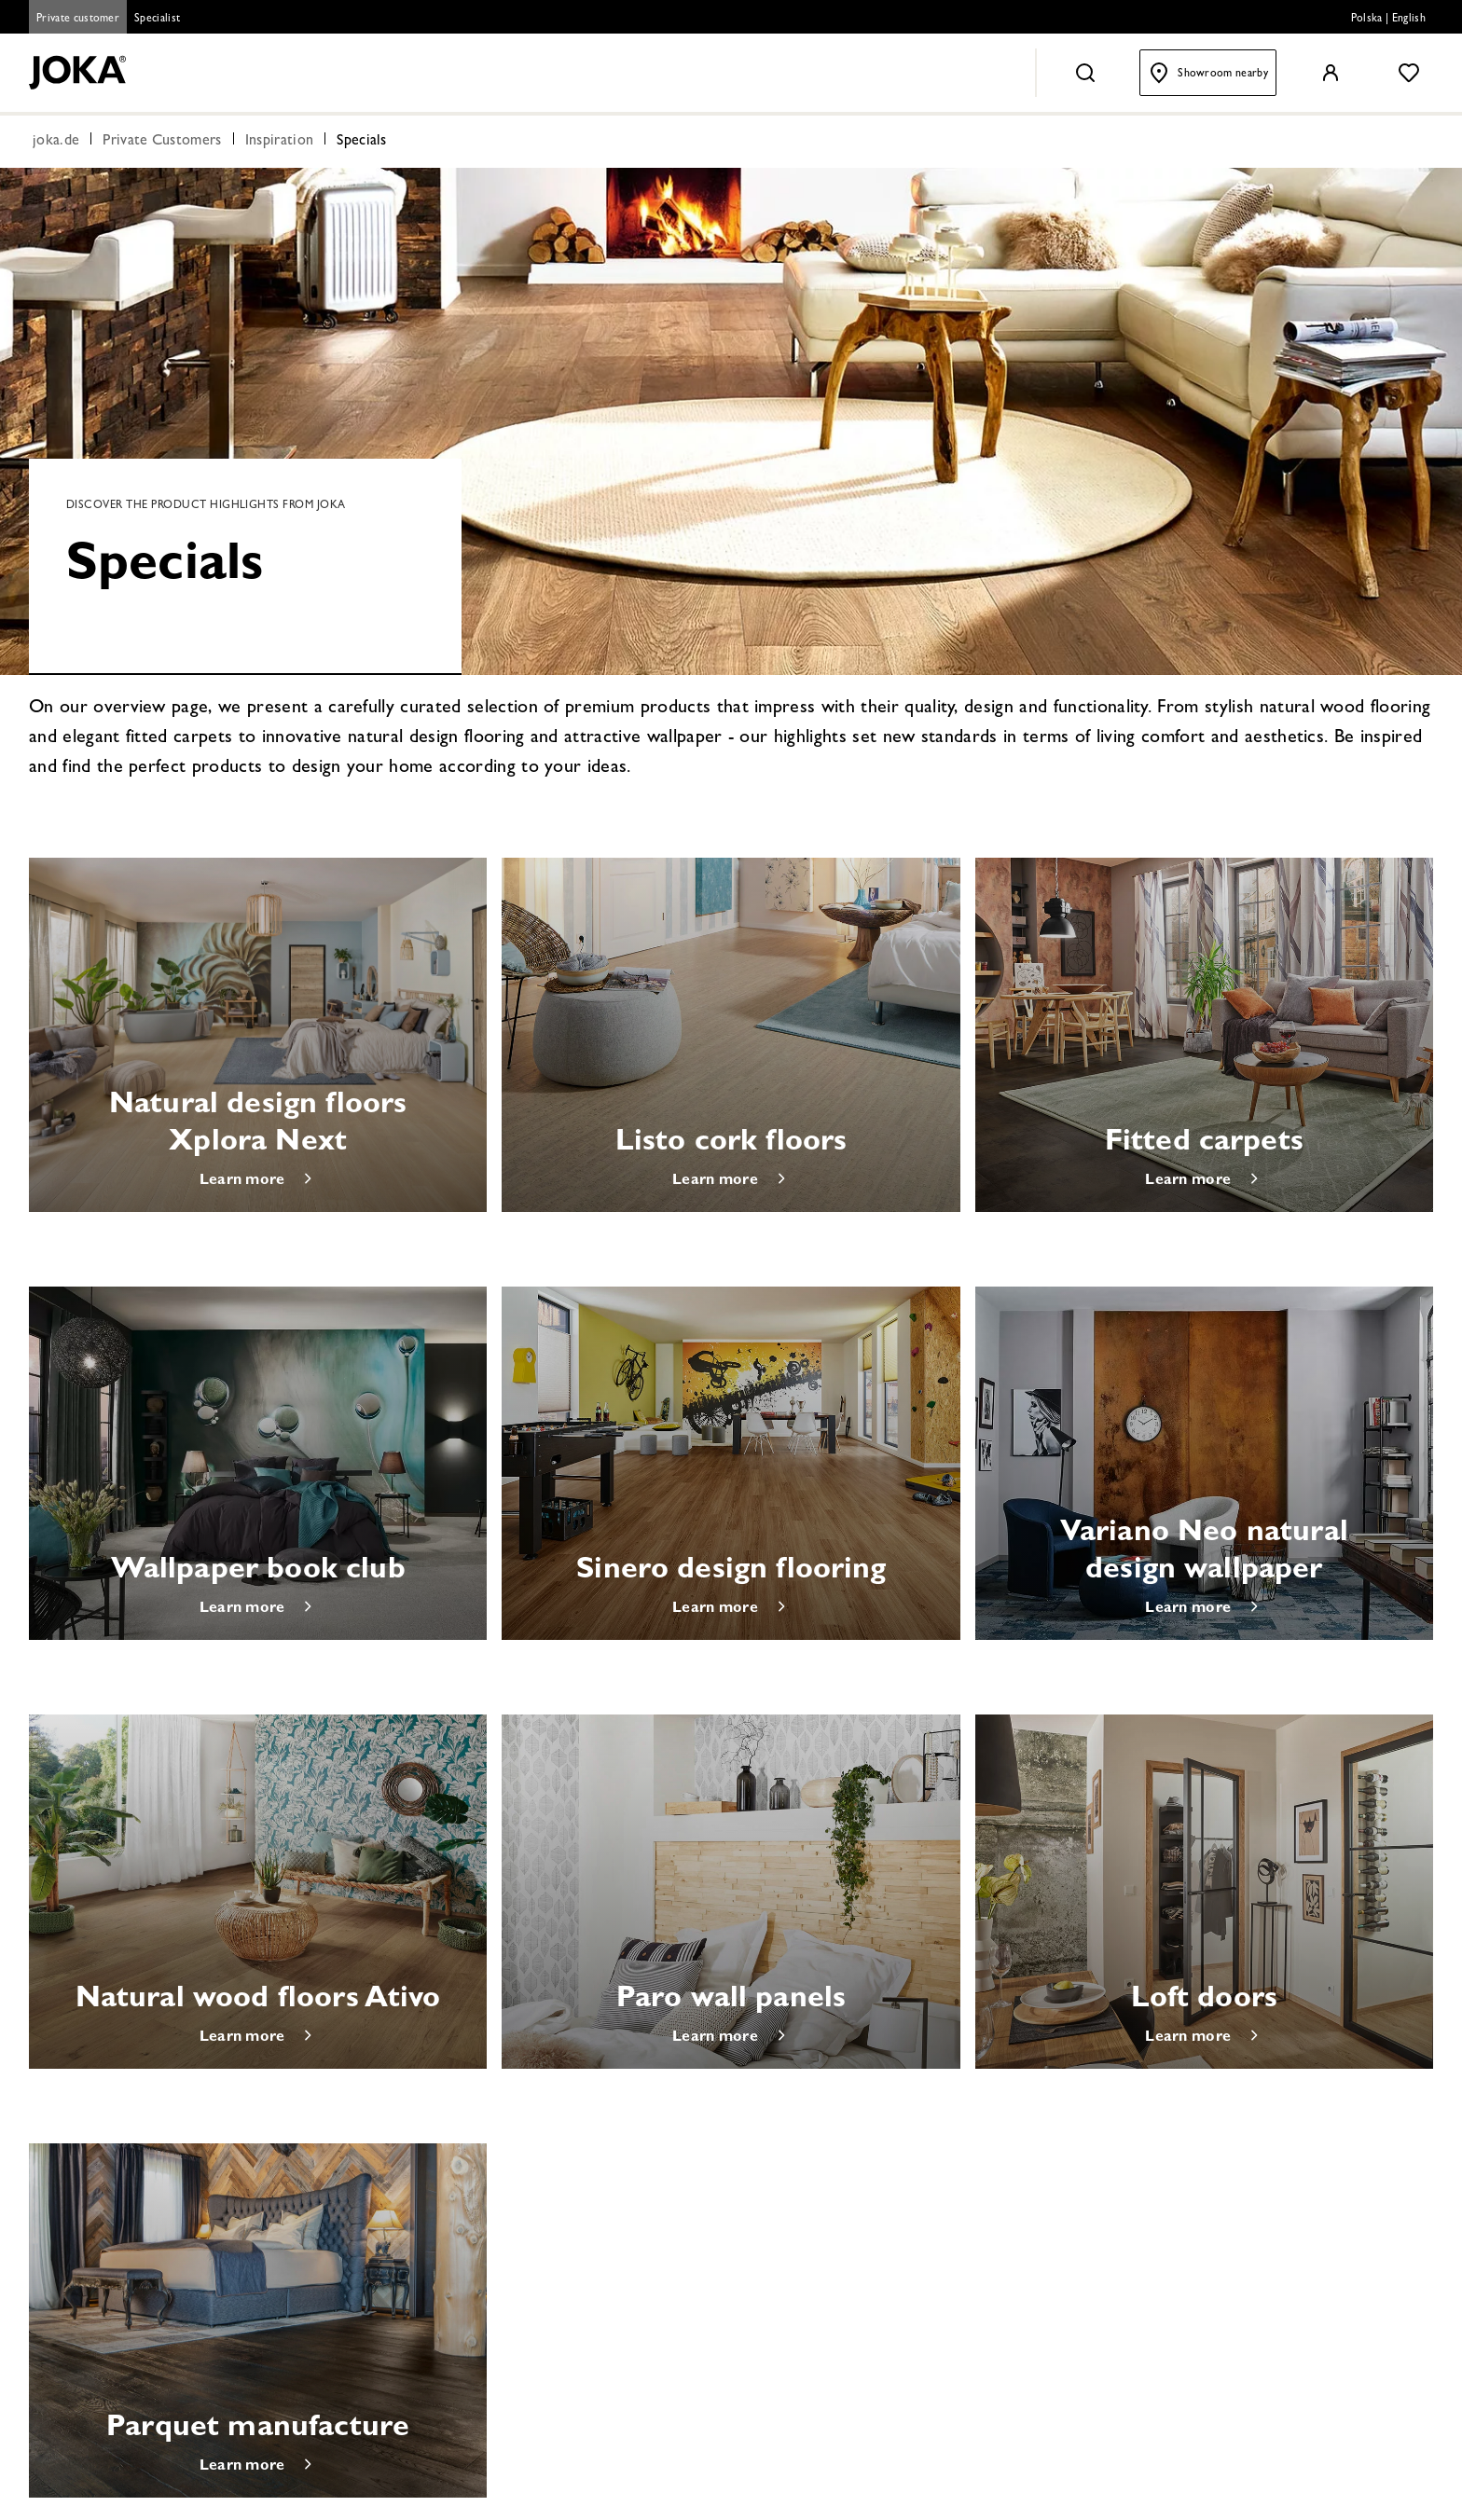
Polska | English (1388, 19)
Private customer (77, 19)
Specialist (157, 19)
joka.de (56, 141)
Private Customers (162, 141)
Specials (362, 141)
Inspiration (279, 141)
